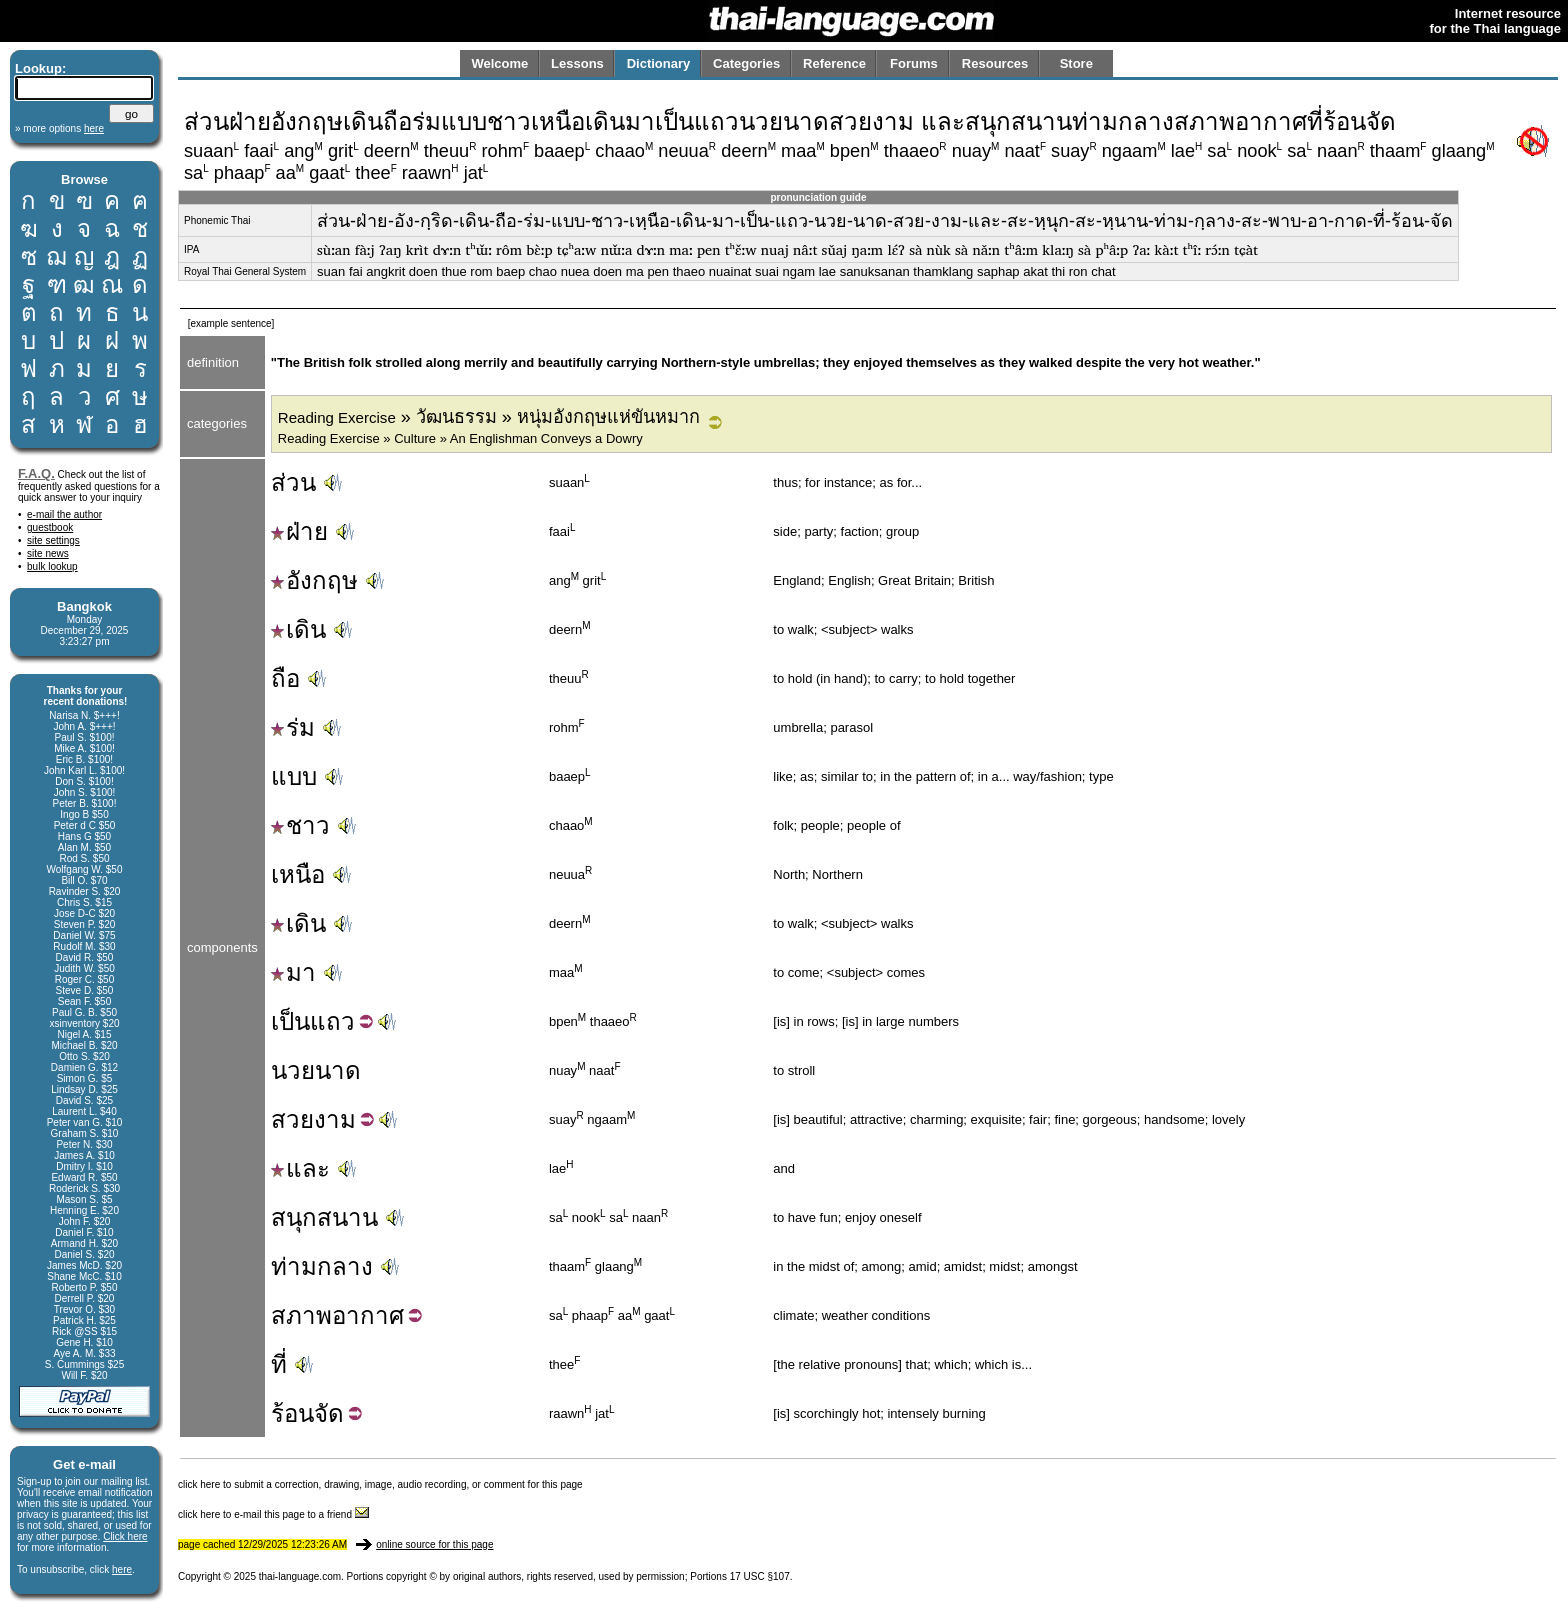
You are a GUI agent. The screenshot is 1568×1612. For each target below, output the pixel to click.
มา (293, 972)
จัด (329, 1413)
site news (48, 553)
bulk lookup (52, 566)
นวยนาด (316, 1070)
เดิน (298, 629)
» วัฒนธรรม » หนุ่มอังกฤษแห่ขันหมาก (489, 417)
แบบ (294, 776)
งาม (335, 1119)
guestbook (50, 527)
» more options (59, 128)
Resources (995, 63)
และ (300, 1168)
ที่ (279, 1364)
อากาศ (368, 1315)
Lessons (577, 63)
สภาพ (301, 1315)
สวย (292, 1119)
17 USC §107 (760, 1576)
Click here (125, 1536)
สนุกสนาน (324, 1217)
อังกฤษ (314, 580)
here (122, 1569)
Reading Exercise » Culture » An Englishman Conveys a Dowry (460, 438)
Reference (834, 63)
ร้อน (292, 1413)
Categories (746, 63)
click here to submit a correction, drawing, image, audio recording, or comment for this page (380, 1484)
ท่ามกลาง (322, 1266)
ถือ (285, 678)
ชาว (300, 825)
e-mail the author (64, 514)
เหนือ (298, 874)
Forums (914, 63)
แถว (332, 1021)
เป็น (290, 1021)
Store (1076, 63)
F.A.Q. (36, 473)
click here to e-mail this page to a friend (273, 1514)
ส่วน (293, 482)
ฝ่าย (299, 531)
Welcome (499, 63)
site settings (53, 540)
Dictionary (659, 63)
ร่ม (293, 727)
